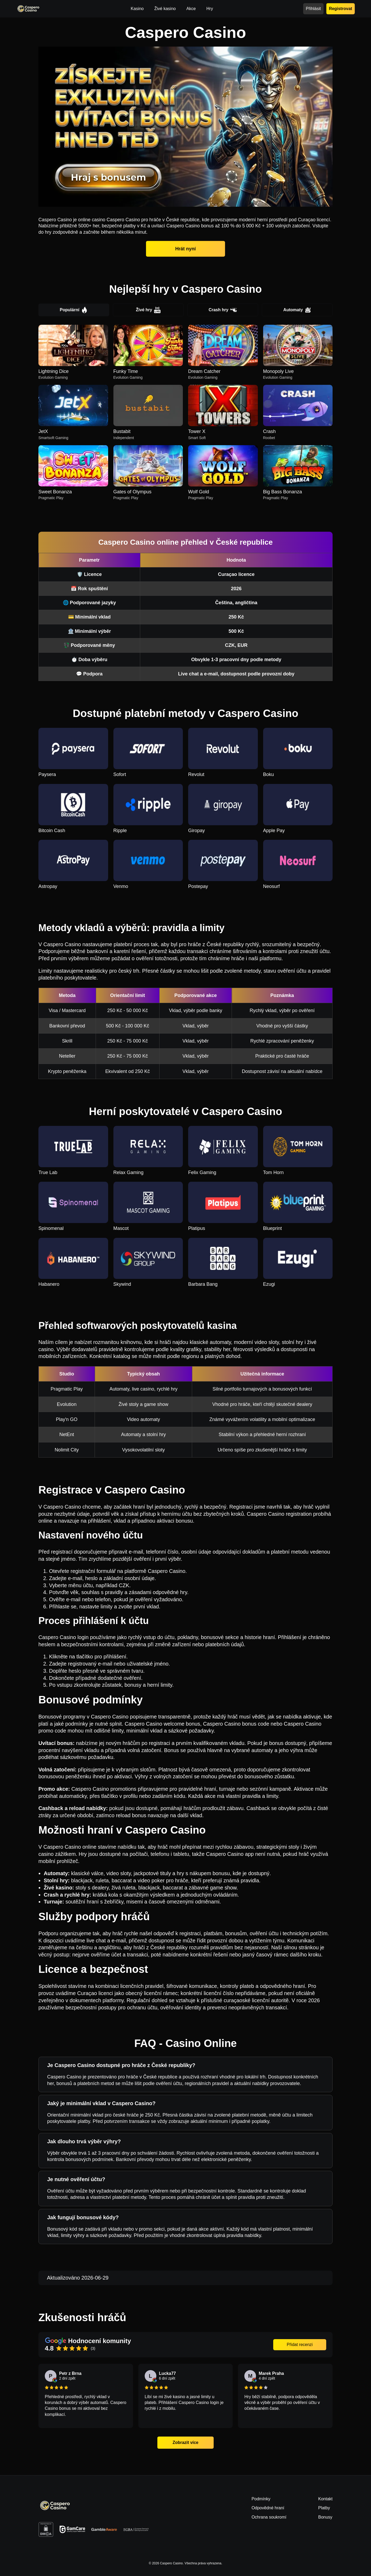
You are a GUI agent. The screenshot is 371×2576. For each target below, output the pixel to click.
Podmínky (260, 2499)
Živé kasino (165, 8)
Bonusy (325, 2517)
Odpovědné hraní (267, 2508)
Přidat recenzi (300, 2344)
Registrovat (340, 8)
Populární (74, 310)
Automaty (297, 310)
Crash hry (223, 310)
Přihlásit (313, 8)
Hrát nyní (185, 248)
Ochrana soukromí (268, 2517)
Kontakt (325, 2499)
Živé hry (148, 310)
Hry (209, 8)
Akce (191, 8)
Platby (324, 2508)
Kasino (137, 8)
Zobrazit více (185, 2442)
